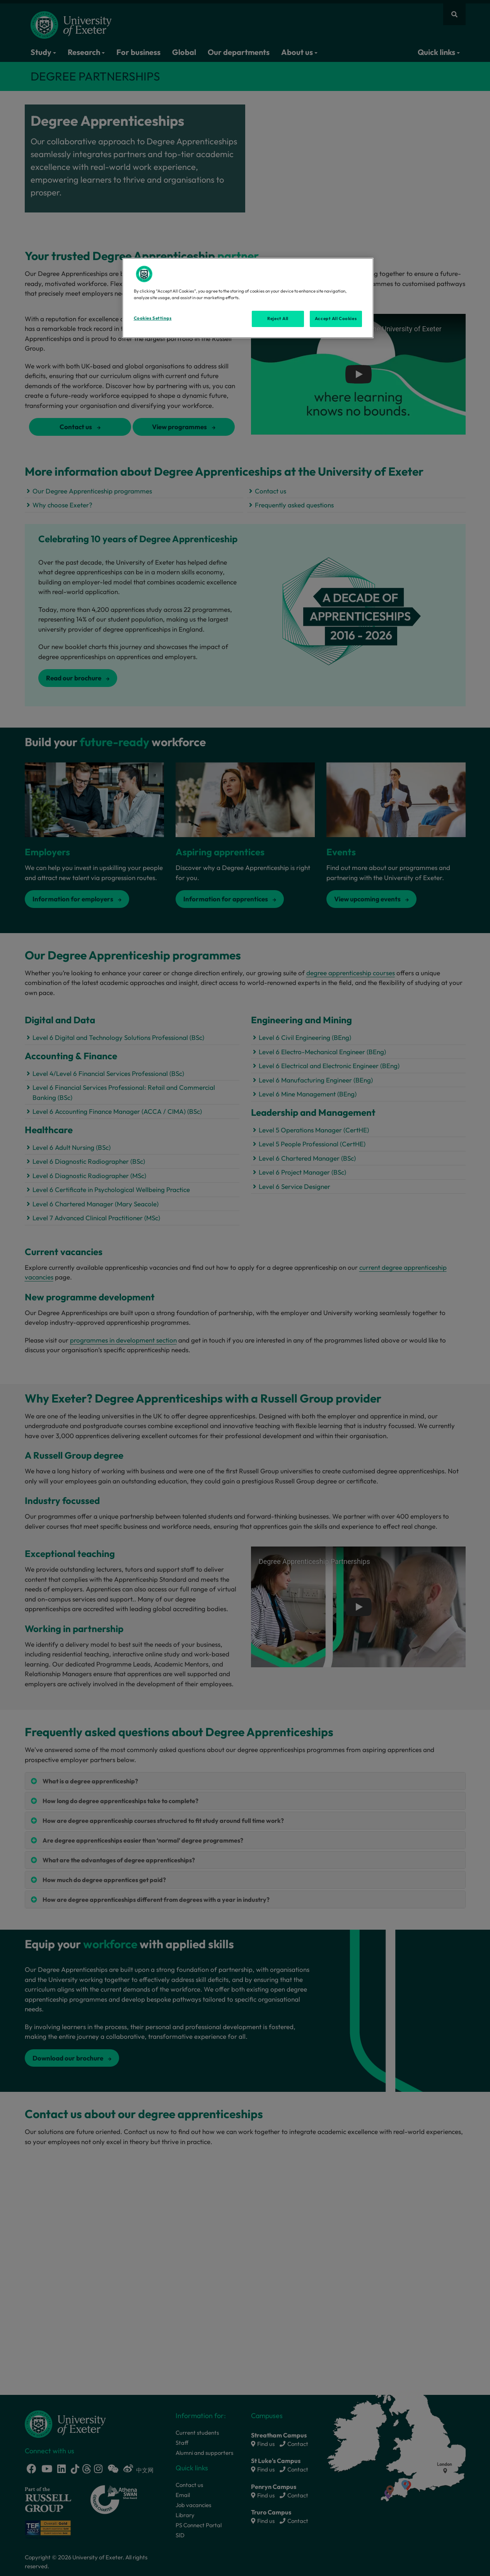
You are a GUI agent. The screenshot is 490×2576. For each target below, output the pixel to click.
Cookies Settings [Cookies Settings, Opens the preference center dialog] (153, 318)
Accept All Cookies (336, 318)
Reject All (278, 318)
